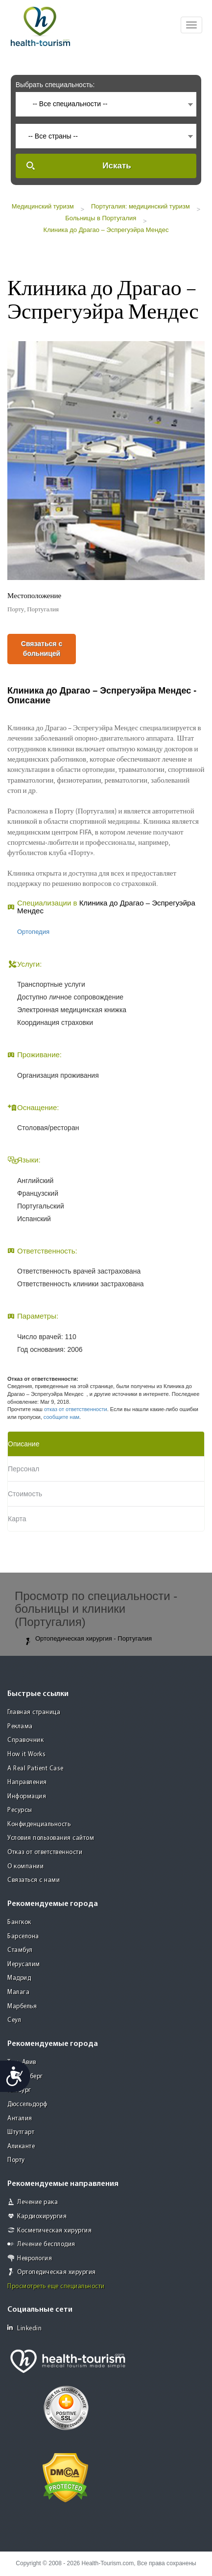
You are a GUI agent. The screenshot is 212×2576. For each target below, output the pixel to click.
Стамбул (20, 1950)
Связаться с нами (33, 1880)
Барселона (23, 1936)
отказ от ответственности (75, 1409)
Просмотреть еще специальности (56, 2286)
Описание (23, 1444)
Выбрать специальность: (55, 85)
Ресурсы (19, 1810)
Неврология (34, 2258)
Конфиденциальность (39, 1824)
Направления (27, 1782)
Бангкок (19, 1922)
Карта (17, 1519)
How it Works (26, 1754)
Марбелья (22, 2006)
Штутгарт (20, 2132)
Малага (18, 1992)
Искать (116, 165)
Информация (26, 1796)
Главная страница (33, 1712)
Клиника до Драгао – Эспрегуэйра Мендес (106, 229)
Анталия (19, 2118)
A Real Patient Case (35, 1768)
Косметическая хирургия (54, 2231)
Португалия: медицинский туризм (140, 206)
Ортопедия (33, 931)
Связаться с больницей (41, 648)
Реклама (20, 1726)
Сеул (14, 2020)
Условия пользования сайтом (50, 1838)
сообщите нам (61, 1417)
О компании (25, 1866)
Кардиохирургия (42, 2216)
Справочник (25, 1740)
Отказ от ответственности (44, 1852)
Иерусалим (23, 1964)
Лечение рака (37, 2202)
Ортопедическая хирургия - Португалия (88, 1639)
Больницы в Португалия (100, 218)
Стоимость (25, 1494)
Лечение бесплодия (46, 2244)
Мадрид (19, 1978)
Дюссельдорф (27, 2104)
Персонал (23, 1469)
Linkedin (24, 2328)
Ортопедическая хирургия (56, 2272)
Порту (16, 2160)
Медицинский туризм (43, 206)
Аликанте (21, 2146)
